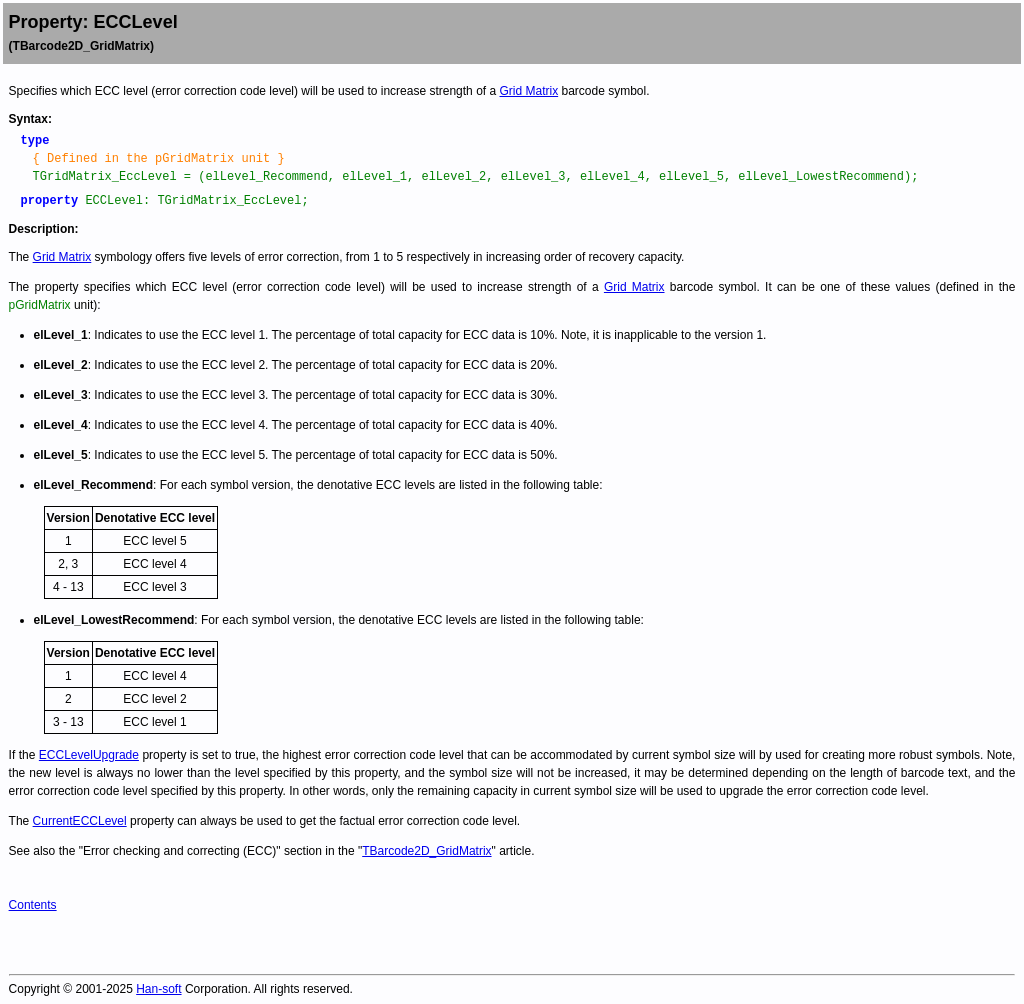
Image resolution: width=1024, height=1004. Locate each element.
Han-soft (158, 989)
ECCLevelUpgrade (89, 755)
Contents (33, 905)
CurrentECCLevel (80, 821)
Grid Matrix (528, 91)
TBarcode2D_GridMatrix (426, 851)
